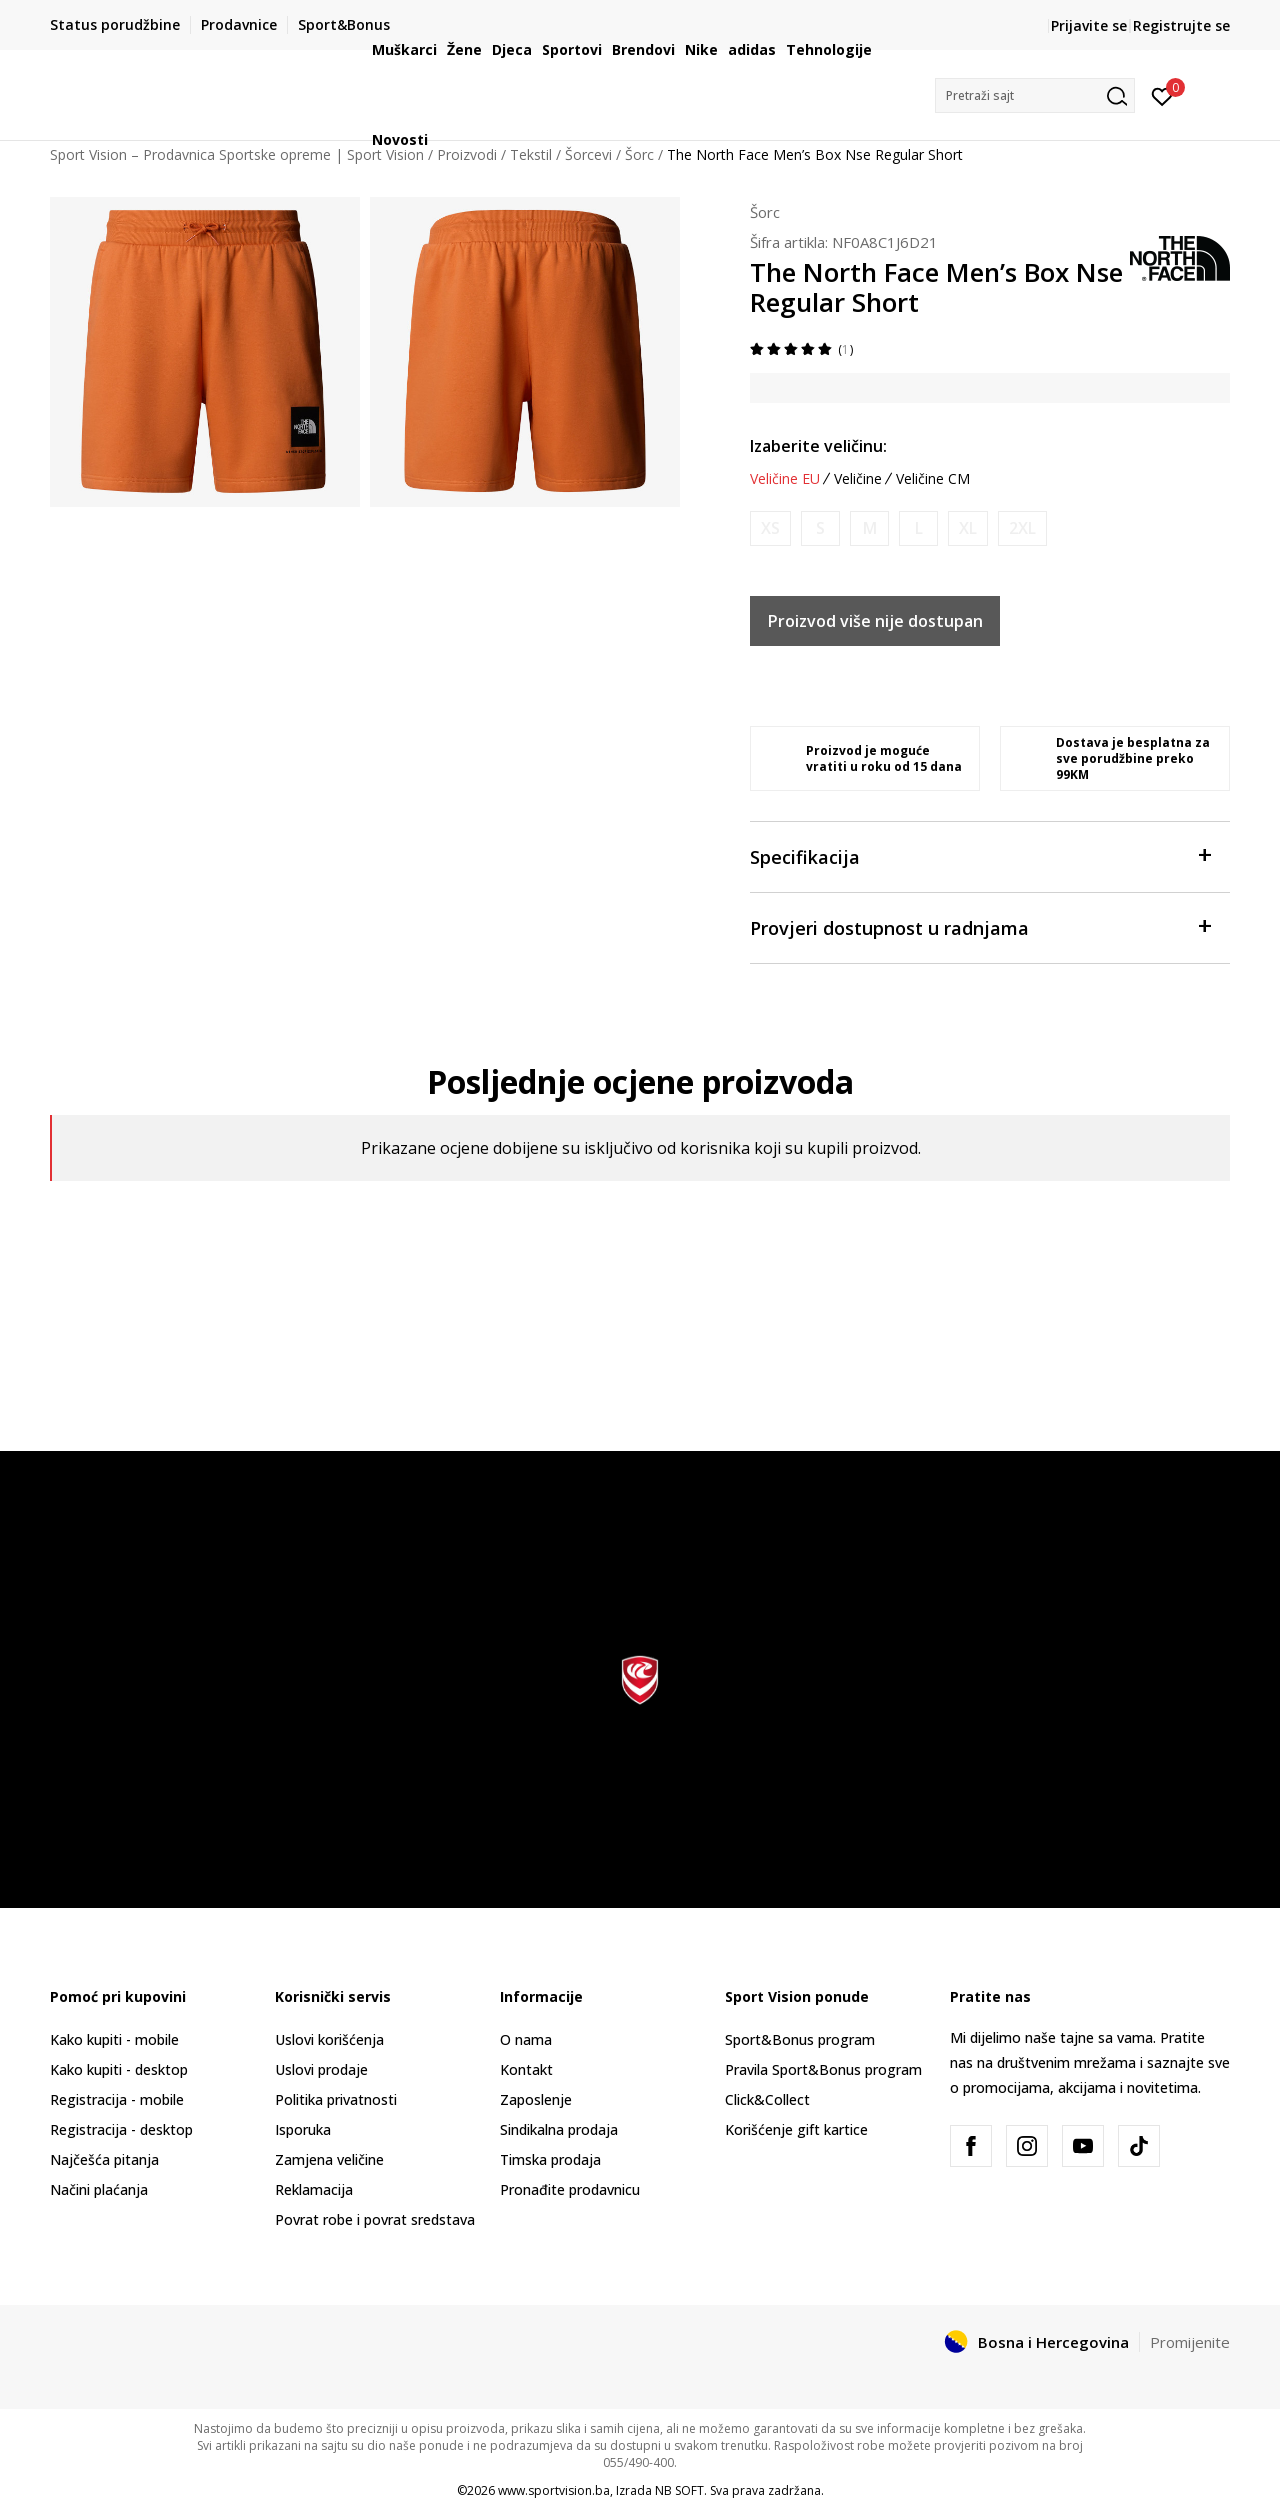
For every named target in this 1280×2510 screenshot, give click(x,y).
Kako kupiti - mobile (114, 2039)
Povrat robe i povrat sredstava (375, 2219)
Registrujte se (1181, 25)
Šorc (765, 212)
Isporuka (303, 2129)
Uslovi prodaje (321, 2069)
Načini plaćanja (99, 2189)
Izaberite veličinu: (818, 446)
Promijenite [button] (1190, 2342)
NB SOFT (679, 2490)
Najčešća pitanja (104, 2159)
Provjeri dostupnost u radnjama (980, 926)
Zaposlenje (536, 2099)
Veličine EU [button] (785, 479)
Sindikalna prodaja (559, 2129)
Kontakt (526, 2069)
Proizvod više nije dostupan (875, 621)
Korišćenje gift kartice (796, 2129)
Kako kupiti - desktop (119, 2069)
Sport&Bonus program (800, 2039)
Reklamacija (314, 2189)
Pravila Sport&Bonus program (823, 2069)
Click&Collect (767, 2099)
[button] (1035, 95)
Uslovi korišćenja (329, 2039)
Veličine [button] (858, 479)
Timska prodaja (550, 2159)
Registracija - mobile (117, 2099)
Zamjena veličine (329, 2159)
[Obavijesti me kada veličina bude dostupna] (770, 528)
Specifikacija (980, 855)
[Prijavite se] (1162, 95)
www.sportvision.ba (554, 2490)
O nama (526, 2039)
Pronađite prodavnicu (570, 2189)
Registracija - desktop (121, 2129)
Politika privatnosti (336, 2099)
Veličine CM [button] (933, 479)
